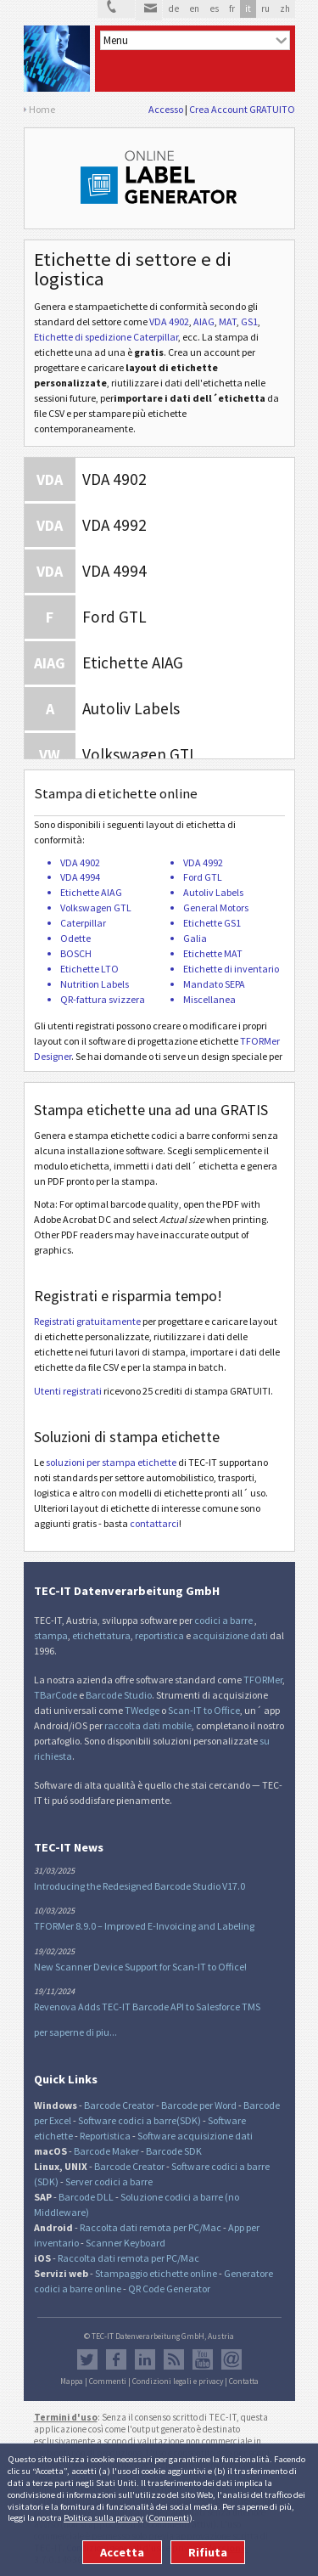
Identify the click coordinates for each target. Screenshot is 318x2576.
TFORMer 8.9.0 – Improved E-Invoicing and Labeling (144, 1925)
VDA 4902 (169, 321)
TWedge (142, 1710)
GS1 (249, 321)
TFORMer (262, 1679)
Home (42, 109)
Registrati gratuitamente (87, 1321)
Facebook (116, 2359)
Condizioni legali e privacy (177, 2381)
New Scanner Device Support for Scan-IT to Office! (140, 1966)
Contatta (244, 2381)
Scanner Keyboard (125, 2242)
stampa (51, 1635)
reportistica (159, 1635)
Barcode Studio (119, 1694)
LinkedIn (145, 2359)
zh (285, 8)
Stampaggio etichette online (156, 2273)
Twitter (87, 2359)
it (248, 8)
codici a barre (224, 1620)
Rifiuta (207, 2552)
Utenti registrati (68, 1390)
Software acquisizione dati (195, 2135)
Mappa (71, 2381)
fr (232, 8)
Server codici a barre (109, 2181)
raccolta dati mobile (148, 1725)
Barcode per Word (199, 2105)
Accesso (165, 109)
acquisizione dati (230, 1635)
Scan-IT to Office (204, 1710)
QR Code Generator (169, 2288)
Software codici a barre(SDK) (139, 2120)
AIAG (204, 321)
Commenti (168, 2517)
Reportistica (105, 2135)
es (214, 8)
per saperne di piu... (75, 2032)
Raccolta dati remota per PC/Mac (150, 2227)
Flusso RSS (174, 2359)
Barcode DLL (86, 2196)
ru (265, 8)
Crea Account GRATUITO (242, 109)
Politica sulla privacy (103, 2517)
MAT (228, 321)
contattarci (154, 1523)
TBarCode (55, 1694)
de (173, 8)
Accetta (122, 2552)
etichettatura (101, 1635)
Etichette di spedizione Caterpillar (106, 336)
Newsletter (231, 2359)
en (194, 8)
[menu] (195, 40)
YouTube (202, 2359)
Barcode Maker (106, 2151)
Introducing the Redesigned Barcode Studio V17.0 (139, 1886)
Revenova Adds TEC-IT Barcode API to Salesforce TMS (147, 2006)
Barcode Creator (119, 2105)
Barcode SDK (174, 2151)
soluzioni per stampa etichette (111, 1462)
